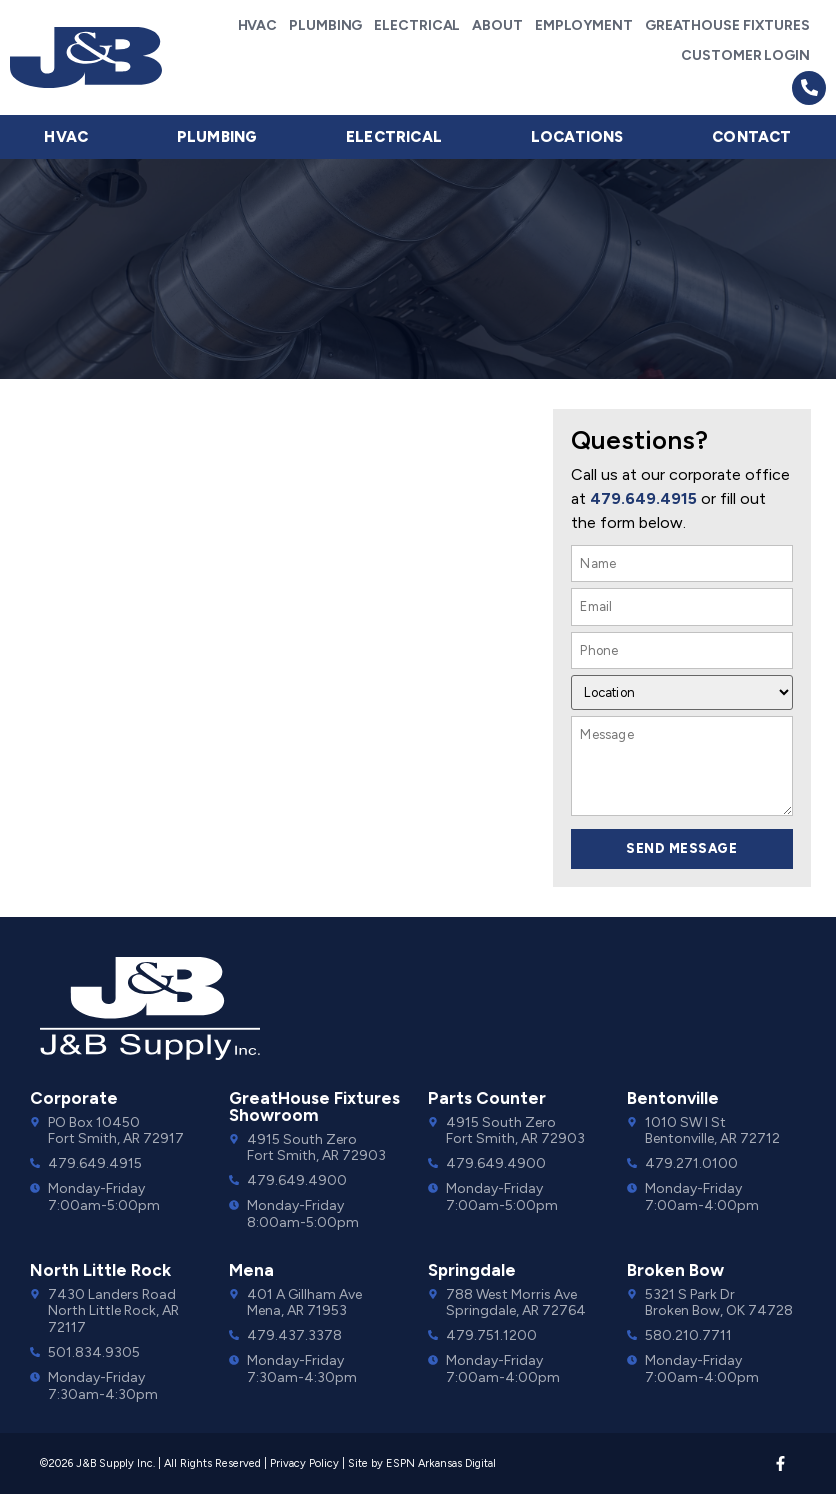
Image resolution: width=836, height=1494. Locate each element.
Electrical (417, 25)
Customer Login (745, 55)
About (497, 25)
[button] (809, 88)
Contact (751, 137)
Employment (584, 25)
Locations (577, 137)
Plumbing (325, 25)
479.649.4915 (643, 498)
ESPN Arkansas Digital (441, 1463)
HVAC (258, 25)
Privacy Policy (304, 1463)
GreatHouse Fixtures (727, 25)
